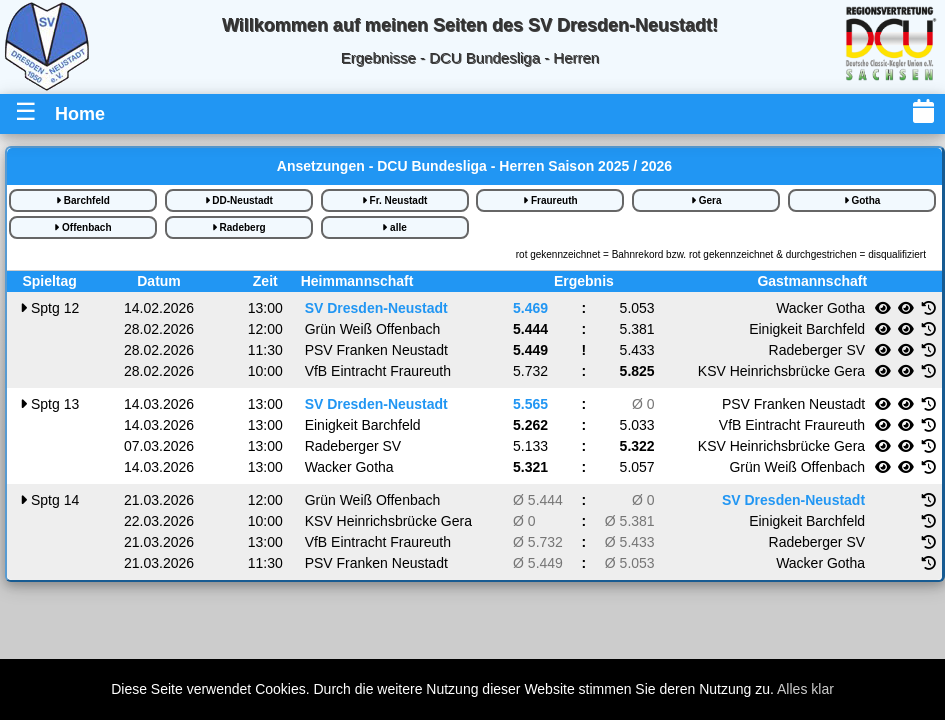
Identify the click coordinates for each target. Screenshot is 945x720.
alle (394, 227)
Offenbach (82, 227)
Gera (706, 200)
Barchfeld (83, 200)
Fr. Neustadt (395, 200)
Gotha (862, 200)
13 (49, 404)
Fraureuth (550, 200)
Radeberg (239, 227)
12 (49, 308)
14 (49, 500)
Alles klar (805, 689)
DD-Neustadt (239, 200)
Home (80, 114)
